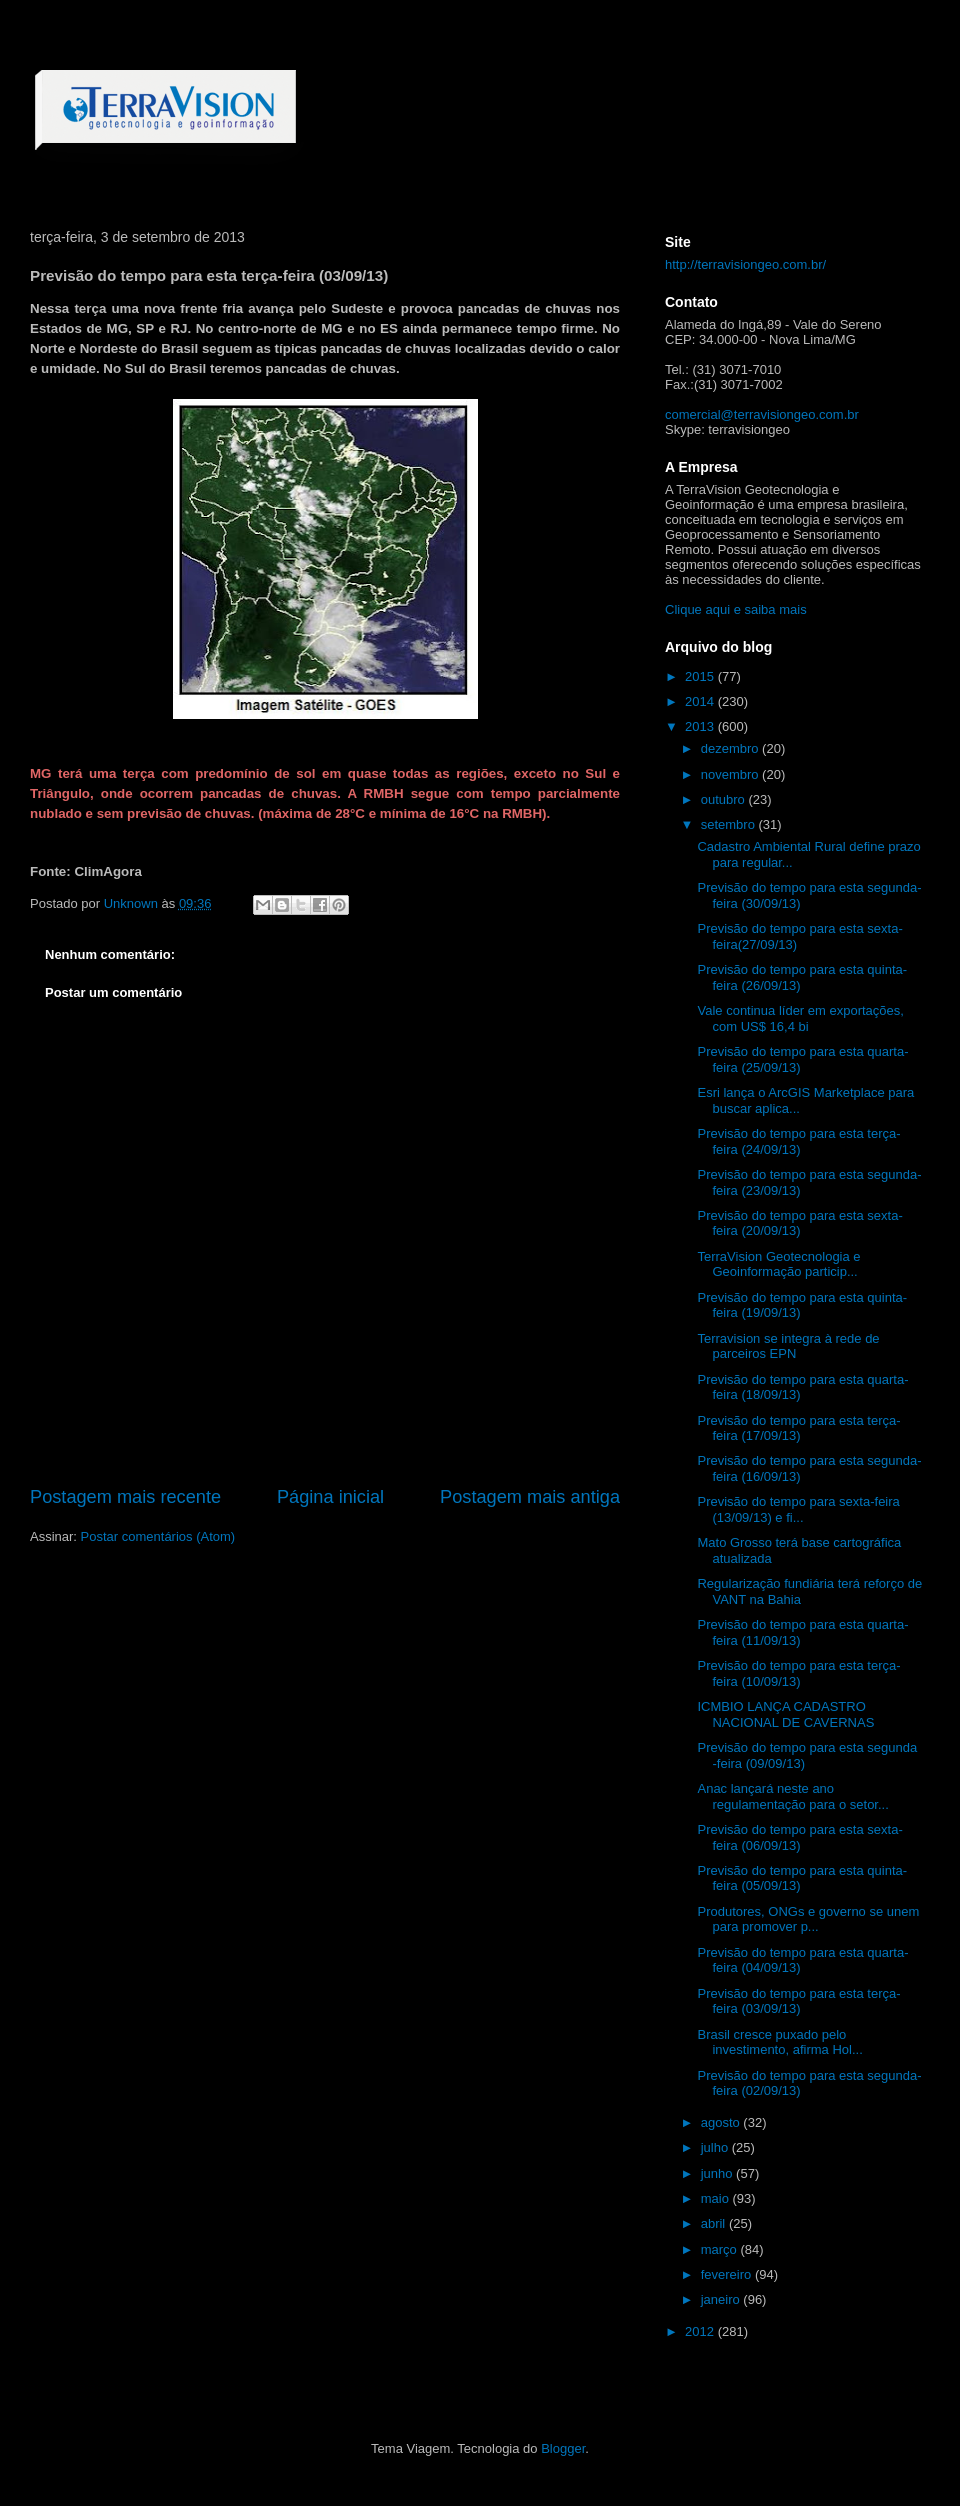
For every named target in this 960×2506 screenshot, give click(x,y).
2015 (701, 676)
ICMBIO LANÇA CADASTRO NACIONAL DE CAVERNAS (785, 1714)
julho (716, 2147)
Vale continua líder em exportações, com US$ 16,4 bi (800, 1018)
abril (715, 2223)
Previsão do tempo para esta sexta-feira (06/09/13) (799, 1837)
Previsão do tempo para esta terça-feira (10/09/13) (798, 1673)
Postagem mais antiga (530, 1497)
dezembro (731, 748)
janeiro (722, 2299)
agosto (722, 2122)
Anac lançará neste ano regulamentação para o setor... (792, 1796)
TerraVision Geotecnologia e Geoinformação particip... (778, 1264)
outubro (725, 799)
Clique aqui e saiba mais (736, 609)
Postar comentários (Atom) (158, 1536)
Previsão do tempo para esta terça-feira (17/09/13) (798, 1428)
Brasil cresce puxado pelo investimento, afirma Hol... (779, 2042)
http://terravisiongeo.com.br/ (745, 264)
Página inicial (330, 1497)
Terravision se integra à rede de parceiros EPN (788, 1346)
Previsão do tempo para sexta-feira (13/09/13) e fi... (798, 1509)
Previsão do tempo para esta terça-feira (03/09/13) (798, 2001)
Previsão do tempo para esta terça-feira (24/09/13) (798, 1141)
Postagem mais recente (125, 1497)
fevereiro (728, 2274)
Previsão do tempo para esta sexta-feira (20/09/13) (799, 1223)
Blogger (563, 2448)
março (721, 2249)
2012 (701, 2331)
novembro (731, 774)
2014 (701, 701)
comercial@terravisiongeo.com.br (762, 414)
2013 (701, 726)
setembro (730, 824)
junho (718, 2173)
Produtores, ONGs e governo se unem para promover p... (808, 1919)
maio (717, 2198)
